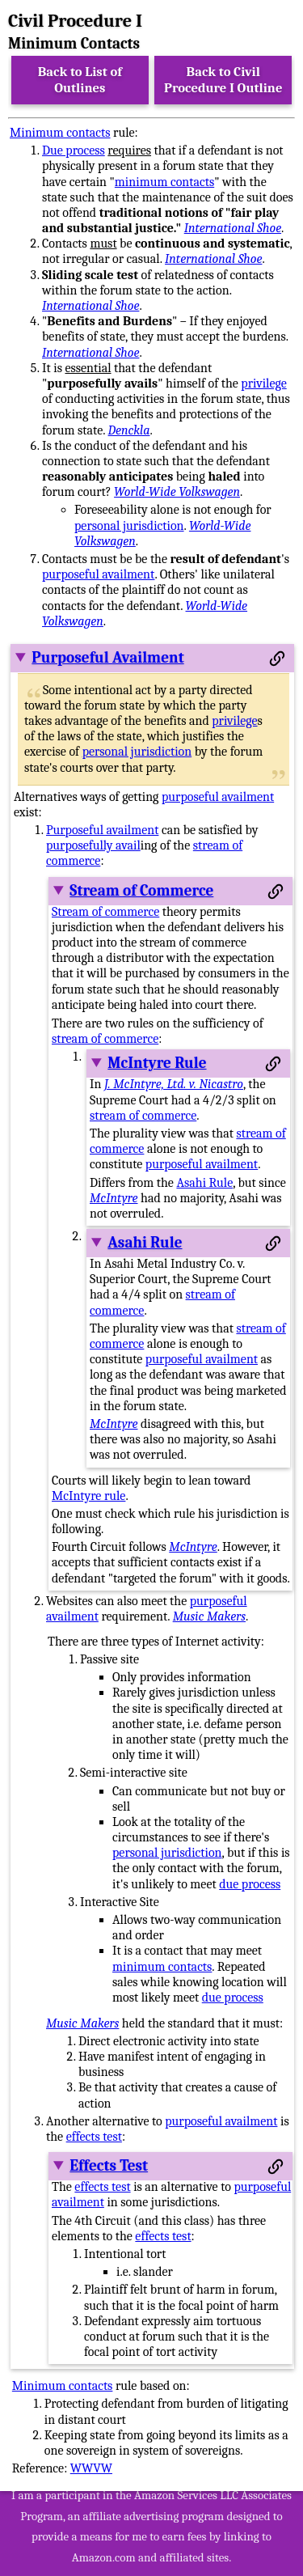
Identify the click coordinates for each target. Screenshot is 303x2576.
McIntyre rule (88, 1496)
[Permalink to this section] (277, 658)
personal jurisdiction (129, 526)
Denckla (129, 430)
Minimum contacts (60, 132)
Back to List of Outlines (80, 79)
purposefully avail (93, 845)
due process (249, 1884)
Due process (73, 150)
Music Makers (209, 1616)
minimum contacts (164, 182)
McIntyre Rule (156, 1063)
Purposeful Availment (107, 658)
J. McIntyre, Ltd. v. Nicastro (173, 1084)
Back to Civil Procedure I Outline (223, 79)
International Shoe (232, 228)
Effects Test (108, 2166)
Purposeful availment (102, 830)
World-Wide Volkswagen (177, 492)
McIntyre (114, 1198)
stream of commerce (105, 1039)
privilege (263, 383)
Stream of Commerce (141, 891)
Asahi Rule (204, 1183)
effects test (94, 2136)
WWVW (91, 2468)
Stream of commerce (105, 912)
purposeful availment (98, 574)
